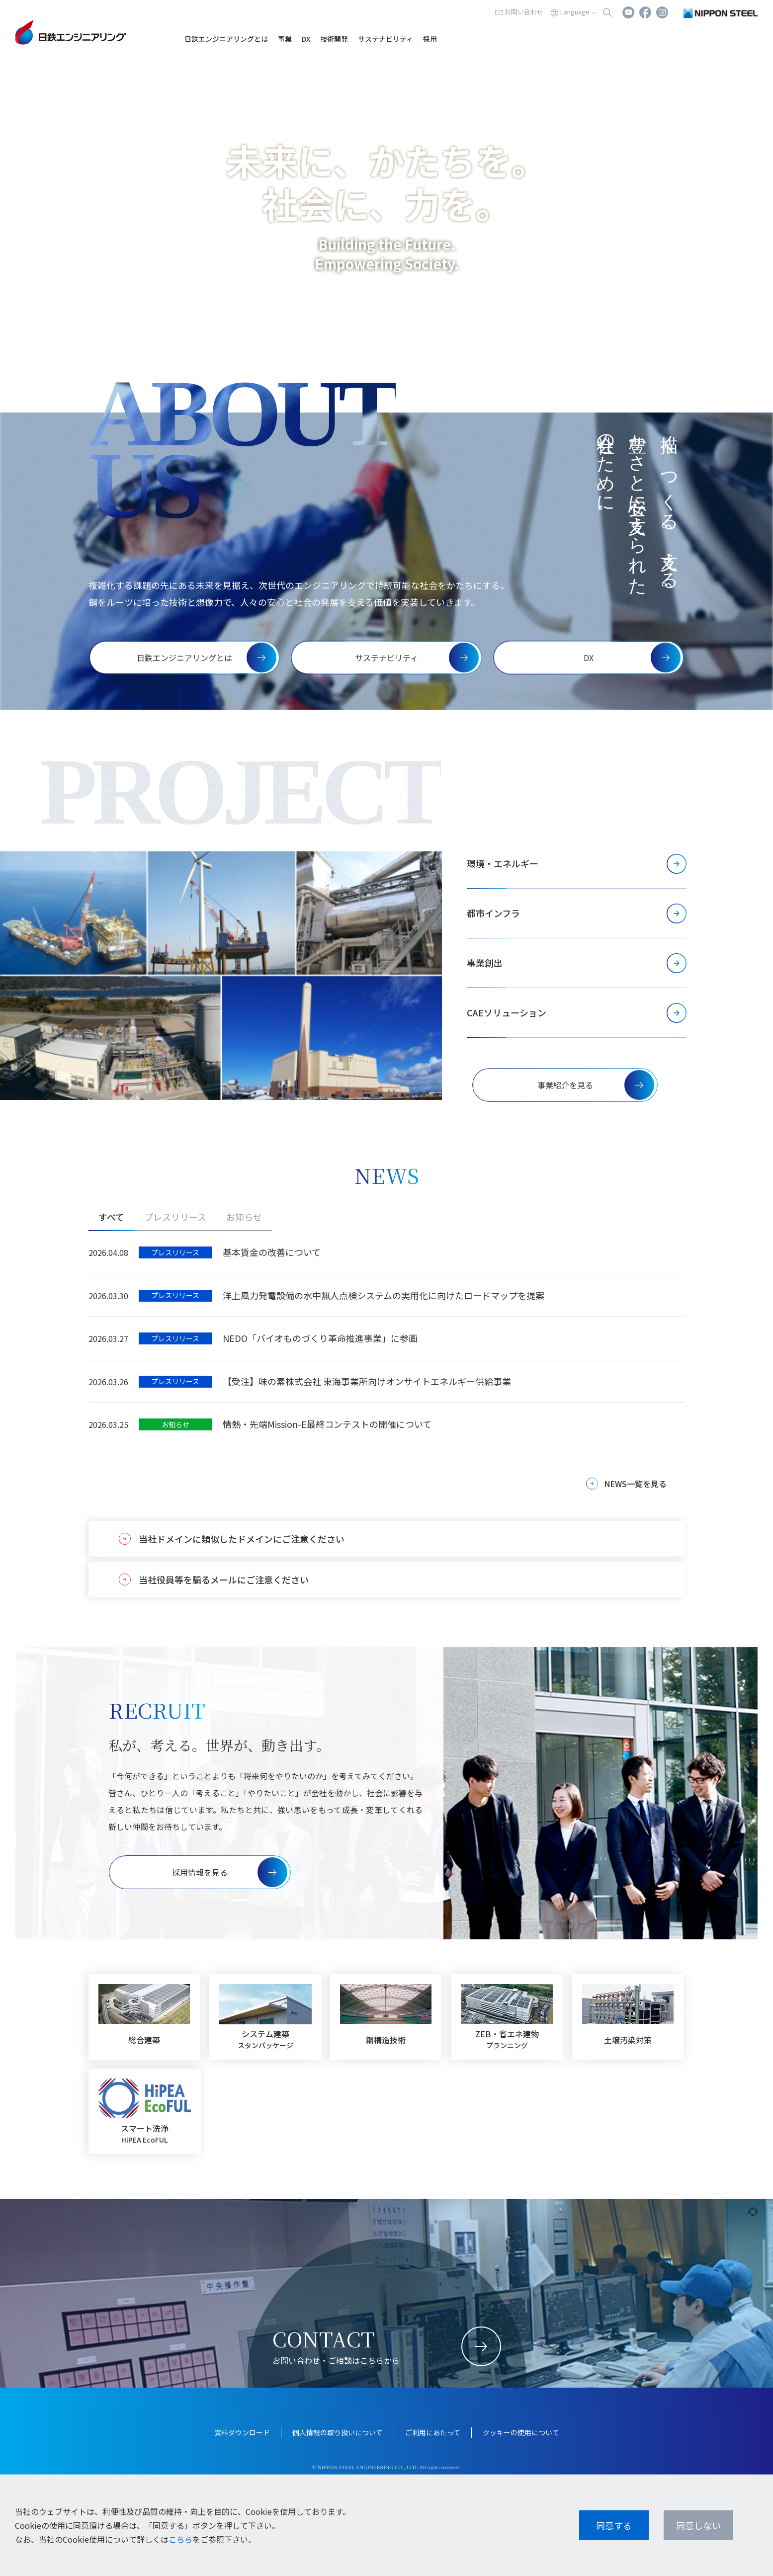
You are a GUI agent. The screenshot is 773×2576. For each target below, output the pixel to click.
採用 (430, 39)
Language (575, 11)
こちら (180, 2539)
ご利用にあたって (432, 2432)
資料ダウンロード (242, 2432)
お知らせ (244, 1216)
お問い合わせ (524, 11)
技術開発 (334, 39)
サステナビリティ (385, 39)
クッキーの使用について (521, 2432)
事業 (285, 39)
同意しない (698, 2524)
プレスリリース (175, 1216)
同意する (614, 2524)
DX (306, 39)
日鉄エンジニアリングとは (226, 39)
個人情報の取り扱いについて (337, 2432)
